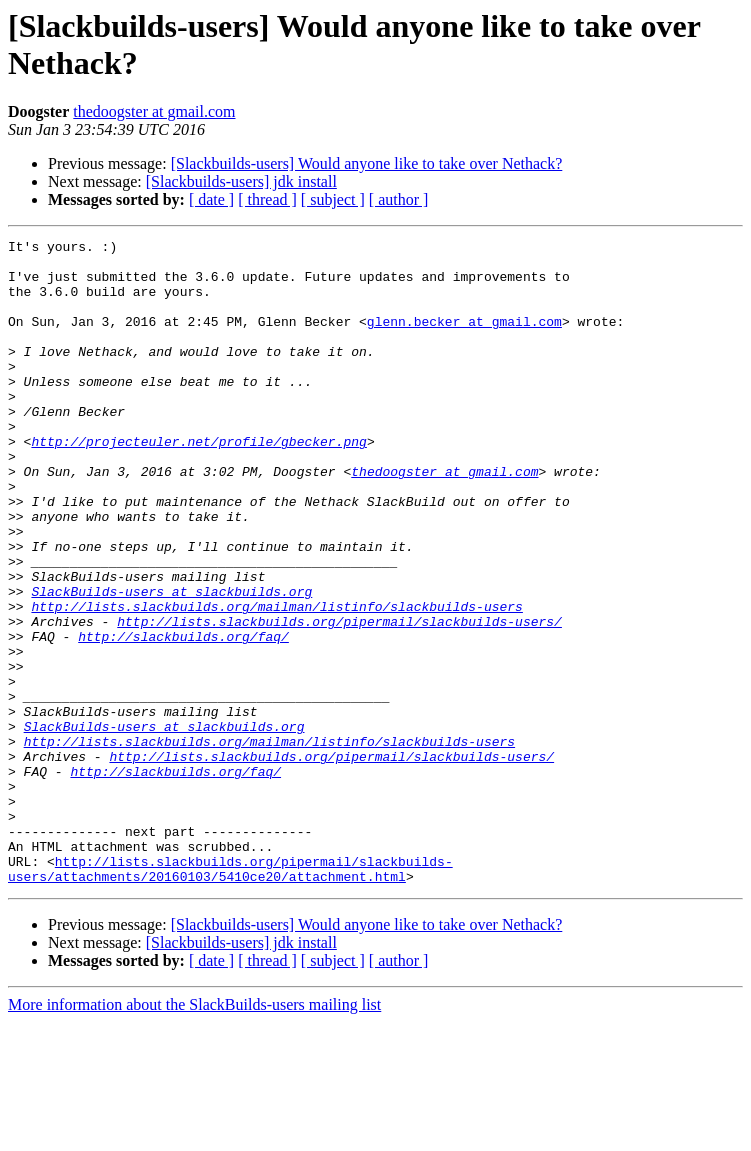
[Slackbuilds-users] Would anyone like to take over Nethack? (367, 163)
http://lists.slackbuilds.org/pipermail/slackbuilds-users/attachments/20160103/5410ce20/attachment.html (230, 996)
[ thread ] (267, 199)
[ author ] (399, 199)
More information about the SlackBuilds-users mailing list (194, 1133)
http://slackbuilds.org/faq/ (183, 717)
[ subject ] (333, 199)
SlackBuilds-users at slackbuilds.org (171, 663)
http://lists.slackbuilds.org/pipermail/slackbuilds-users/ (339, 699)
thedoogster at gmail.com (154, 111)
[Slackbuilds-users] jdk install (241, 181)
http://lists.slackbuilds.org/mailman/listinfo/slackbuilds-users (276, 681)
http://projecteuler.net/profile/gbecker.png (198, 483)
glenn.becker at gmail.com (464, 339)
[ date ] (211, 199)
